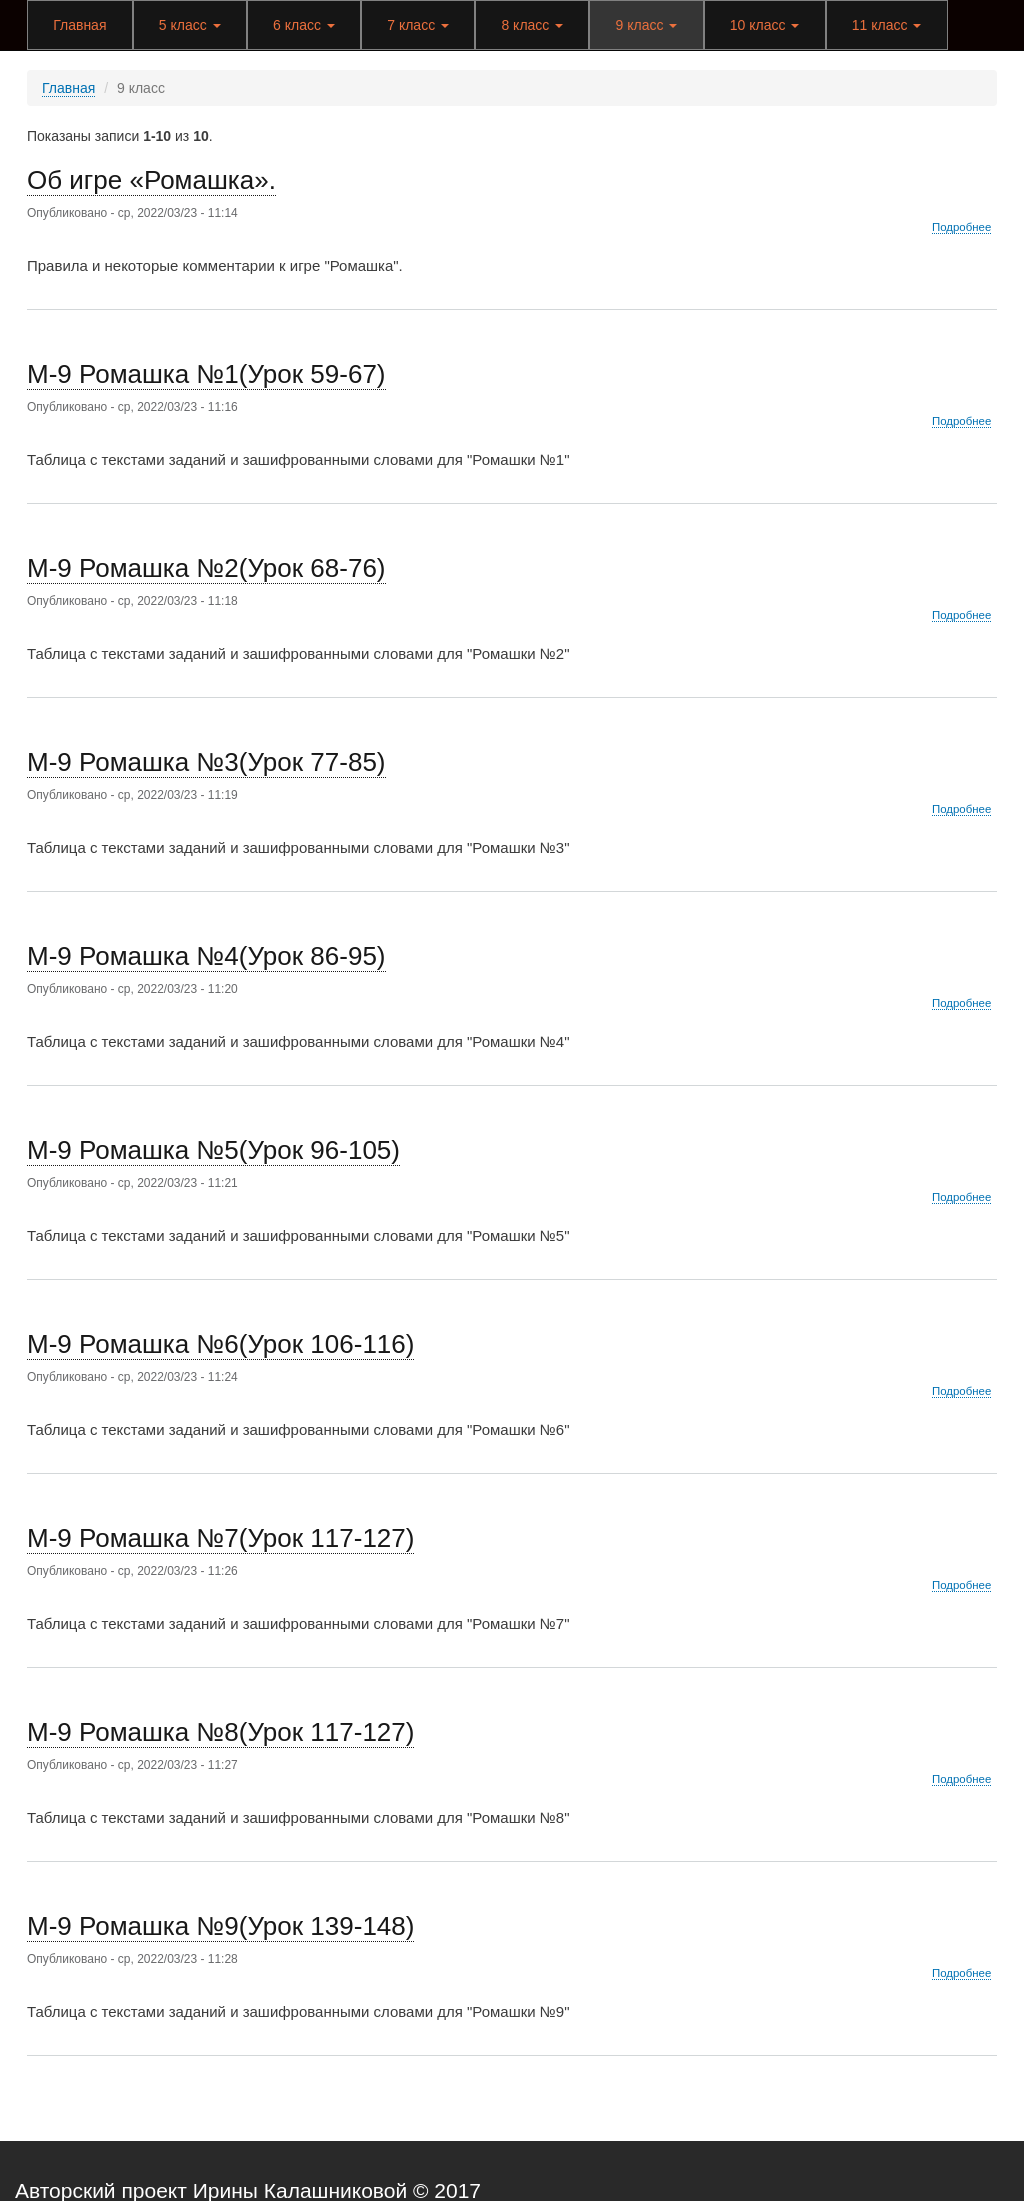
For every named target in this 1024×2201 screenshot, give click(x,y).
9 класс (647, 25)
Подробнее (961, 227)
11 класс (887, 25)
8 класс (532, 25)
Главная (79, 25)
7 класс (418, 25)
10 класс (765, 25)
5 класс (190, 25)
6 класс (304, 25)
